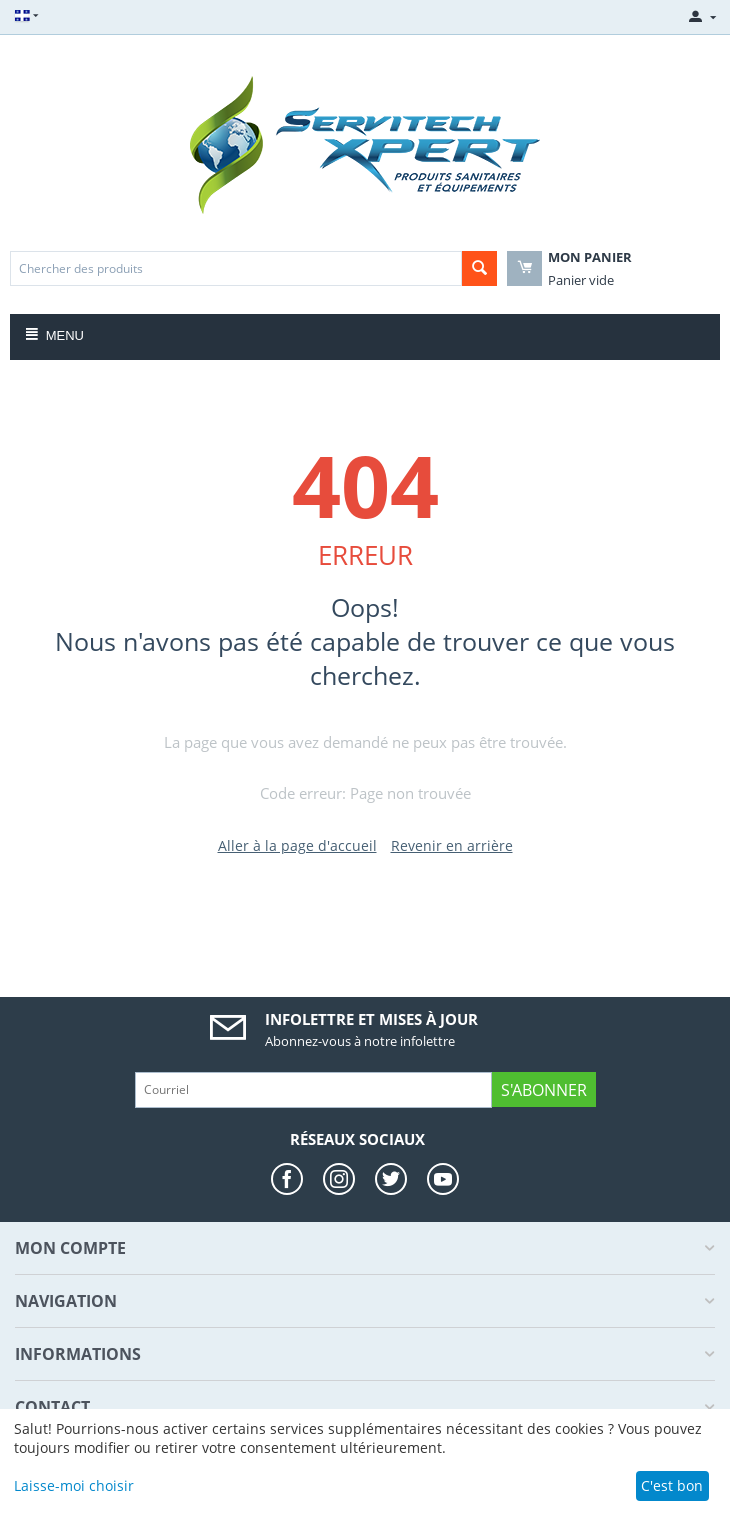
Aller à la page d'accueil (297, 845)
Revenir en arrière (452, 845)
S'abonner (544, 1090)
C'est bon (672, 1485)
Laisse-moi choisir (74, 1485)
